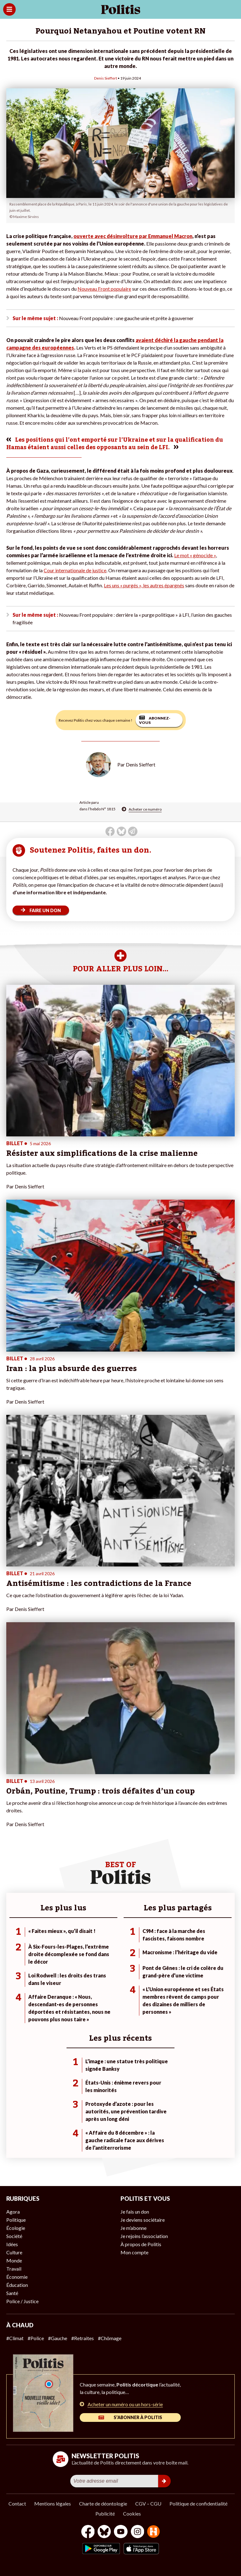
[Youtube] (121, 2532)
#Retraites (82, 2338)
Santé (12, 2293)
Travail (13, 2269)
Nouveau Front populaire (104, 289)
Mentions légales (52, 2503)
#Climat (15, 2338)
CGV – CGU (148, 2503)
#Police (36, 2338)
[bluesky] (104, 2532)
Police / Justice (22, 2301)
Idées (12, 2244)
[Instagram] (137, 2532)
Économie (17, 2277)
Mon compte (134, 2252)
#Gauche (57, 2338)
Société (14, 2236)
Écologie (15, 2228)
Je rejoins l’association (144, 2236)
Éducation (17, 2285)
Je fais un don (134, 2212)
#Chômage (109, 2338)
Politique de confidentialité (198, 2503)
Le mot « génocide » (195, 555)
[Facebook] (88, 2532)
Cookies (132, 2513)
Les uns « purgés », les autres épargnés (144, 585)
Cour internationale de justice (75, 570)
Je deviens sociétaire (142, 2220)
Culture (14, 2252)
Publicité (105, 2513)
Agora (13, 2212)
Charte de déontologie (103, 2503)
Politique (16, 2220)
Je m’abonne (133, 2228)
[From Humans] (153, 2532)
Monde (14, 2260)
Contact (17, 2503)
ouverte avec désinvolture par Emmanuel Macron (132, 236)
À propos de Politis (140, 2244)
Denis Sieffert (105, 78)
